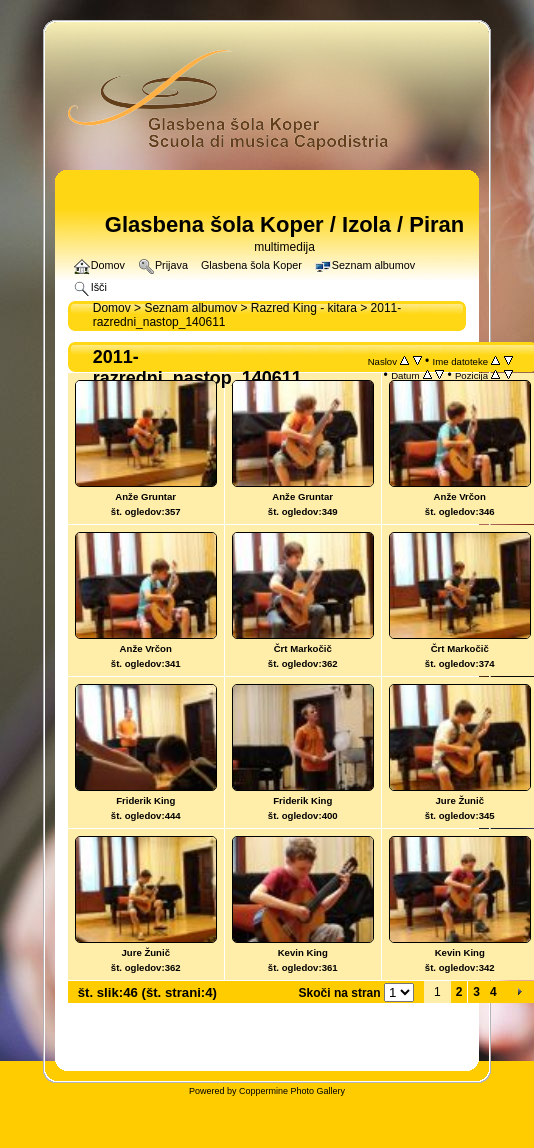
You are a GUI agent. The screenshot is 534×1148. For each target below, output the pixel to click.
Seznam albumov (190, 308)
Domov (112, 308)
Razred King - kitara (304, 308)
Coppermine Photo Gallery (292, 1091)
